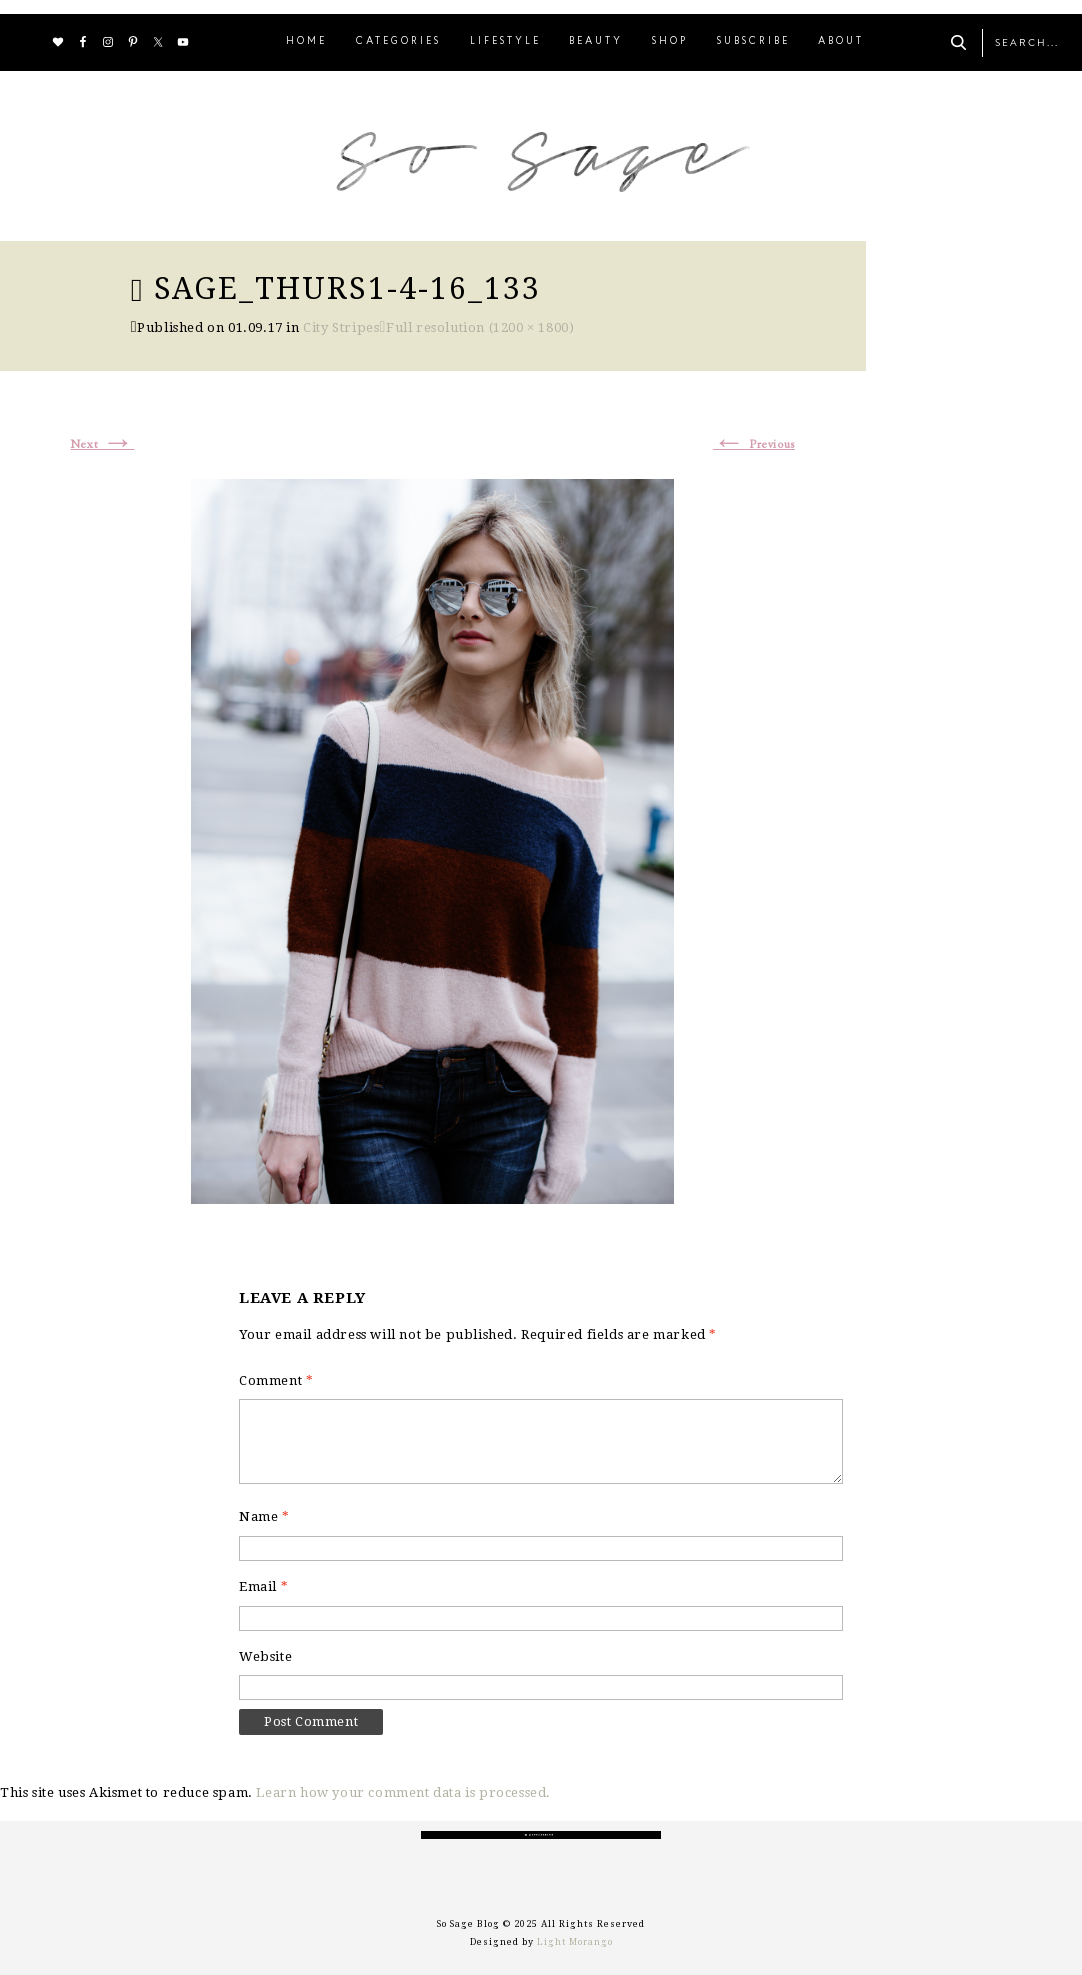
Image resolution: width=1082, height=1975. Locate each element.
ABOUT (841, 41)
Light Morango (575, 1942)
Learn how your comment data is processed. (403, 1792)
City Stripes (341, 327)
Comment (276, 1380)
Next (103, 445)
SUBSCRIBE (753, 41)
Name (264, 1516)
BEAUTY (596, 41)
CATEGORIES (398, 41)
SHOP (670, 41)
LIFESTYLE (505, 41)
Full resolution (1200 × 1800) (480, 327)
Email (263, 1586)
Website (265, 1656)
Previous (754, 445)
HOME (306, 41)
